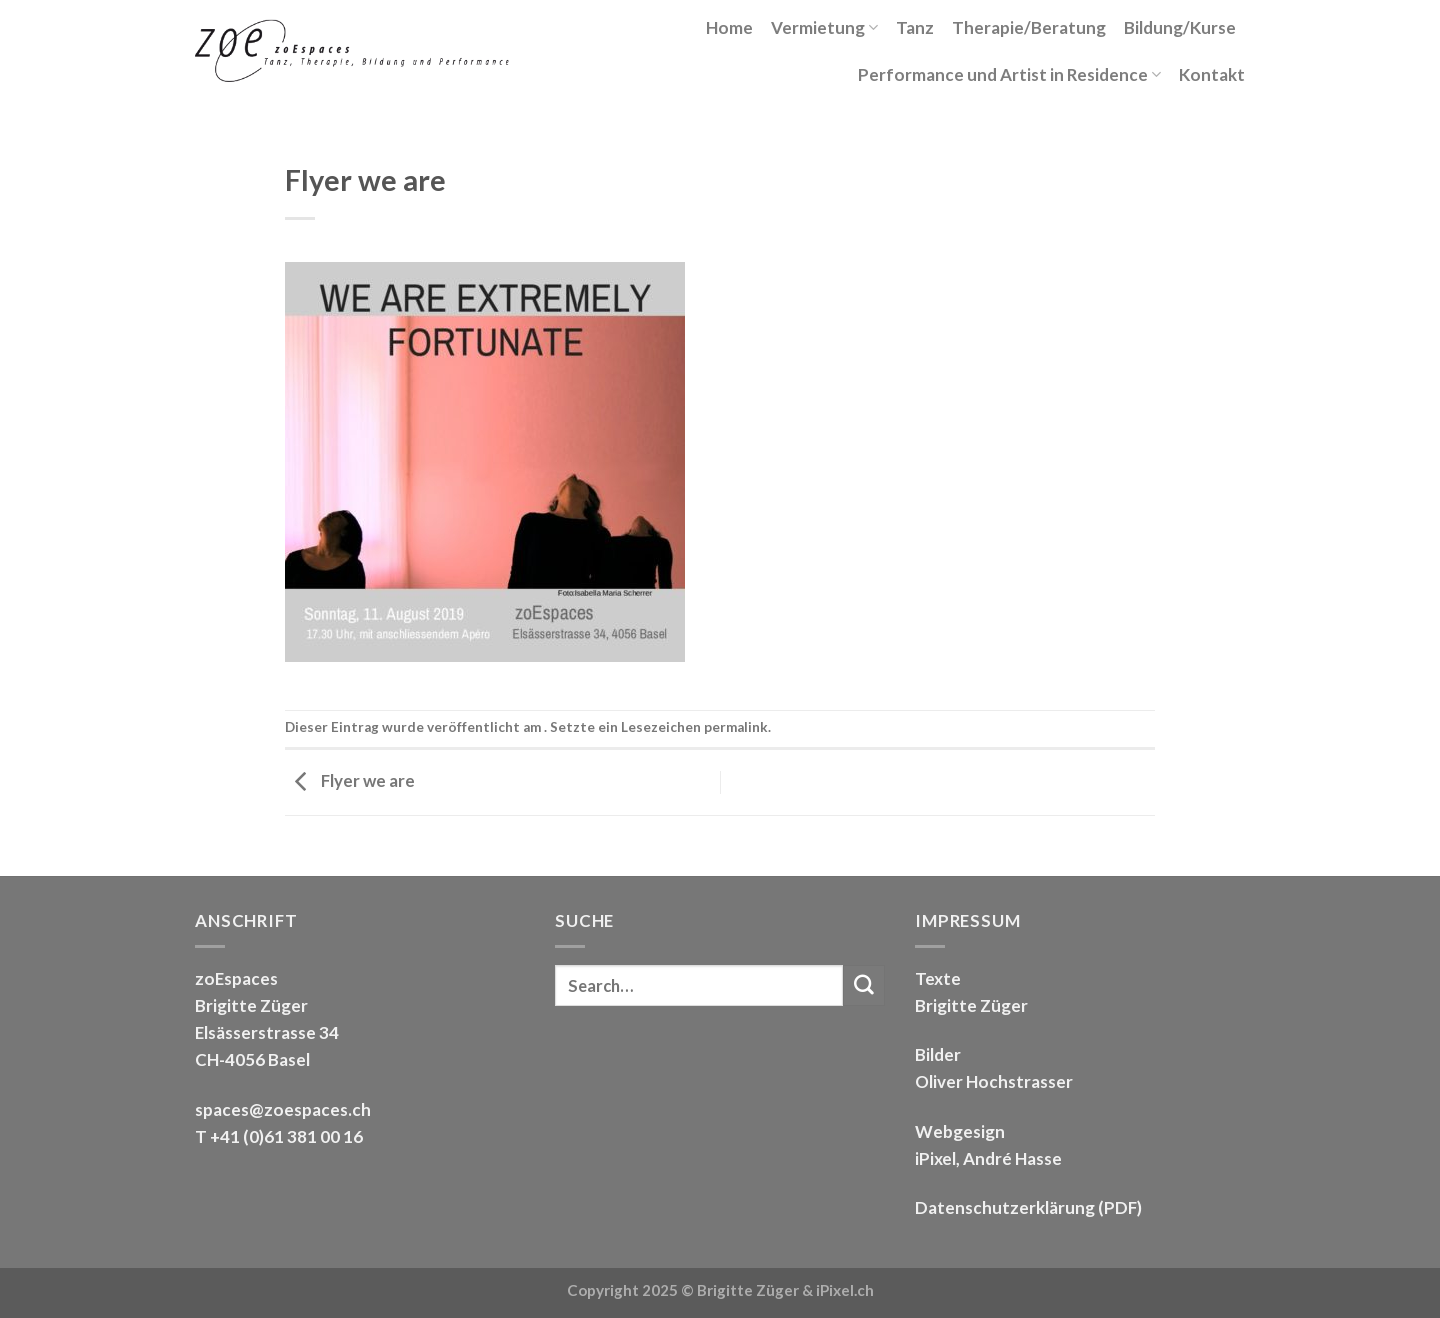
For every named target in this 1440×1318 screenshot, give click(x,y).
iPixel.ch (845, 1290)
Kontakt (1212, 74)
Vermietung (824, 27)
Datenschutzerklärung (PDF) (1028, 1207)
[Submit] (864, 985)
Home (729, 27)
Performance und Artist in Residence (1009, 74)
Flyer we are (350, 780)
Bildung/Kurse (1180, 27)
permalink (736, 727)
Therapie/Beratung (1029, 27)
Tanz (915, 27)
